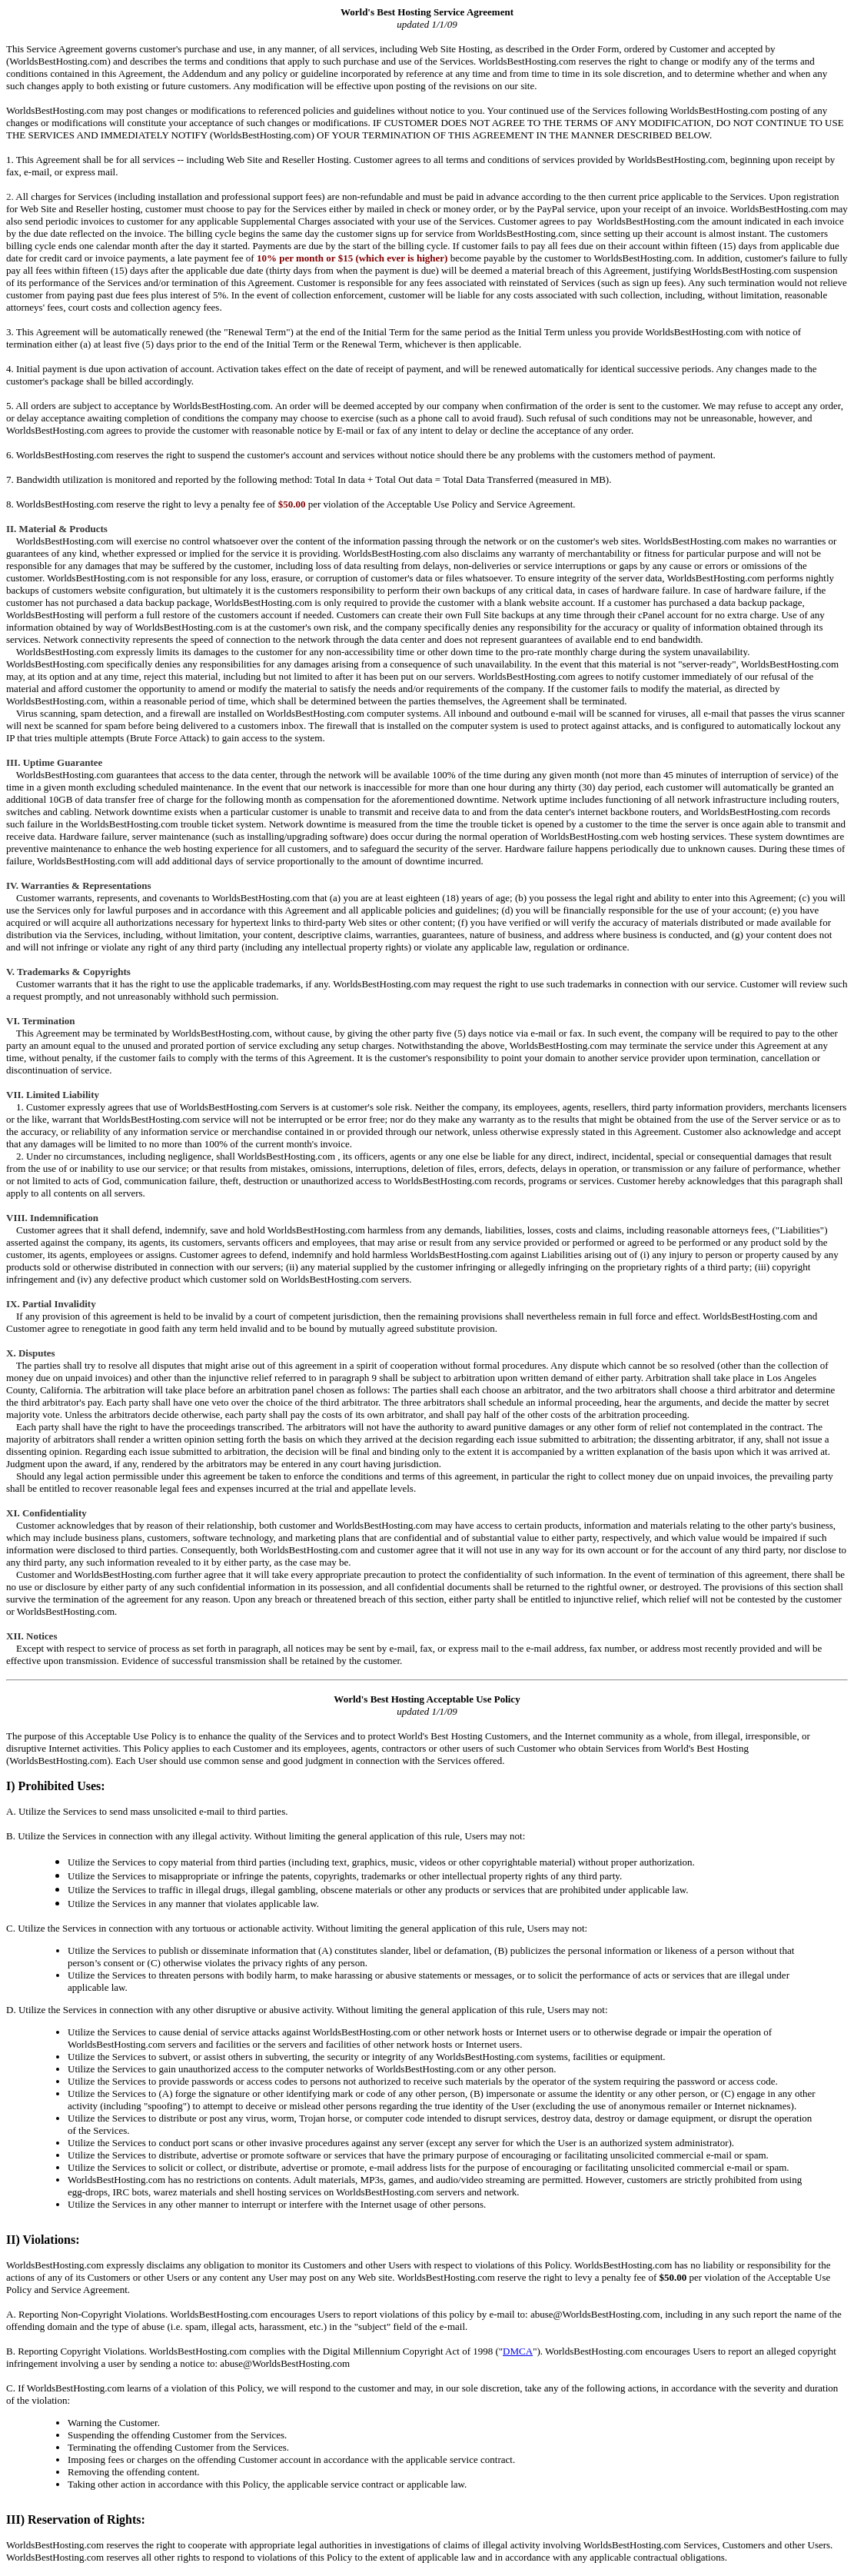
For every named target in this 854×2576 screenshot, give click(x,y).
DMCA (518, 2351)
